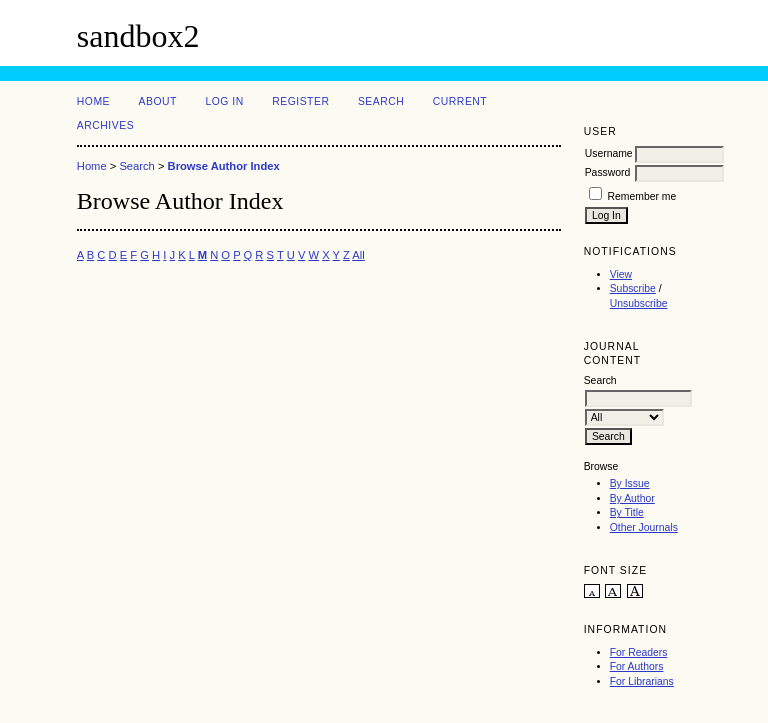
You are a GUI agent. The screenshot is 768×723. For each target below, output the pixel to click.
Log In (224, 101)
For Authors (637, 666)
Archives (105, 125)
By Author (632, 498)
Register (300, 101)
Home (93, 101)
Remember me (642, 196)
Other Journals (644, 527)
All (358, 255)
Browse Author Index (224, 166)
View (621, 274)
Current (460, 101)
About (158, 101)
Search (381, 101)
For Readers (639, 652)
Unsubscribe (639, 303)
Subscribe (633, 288)
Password (608, 172)
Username (609, 153)
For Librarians (642, 681)
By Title (627, 512)
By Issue (630, 483)
